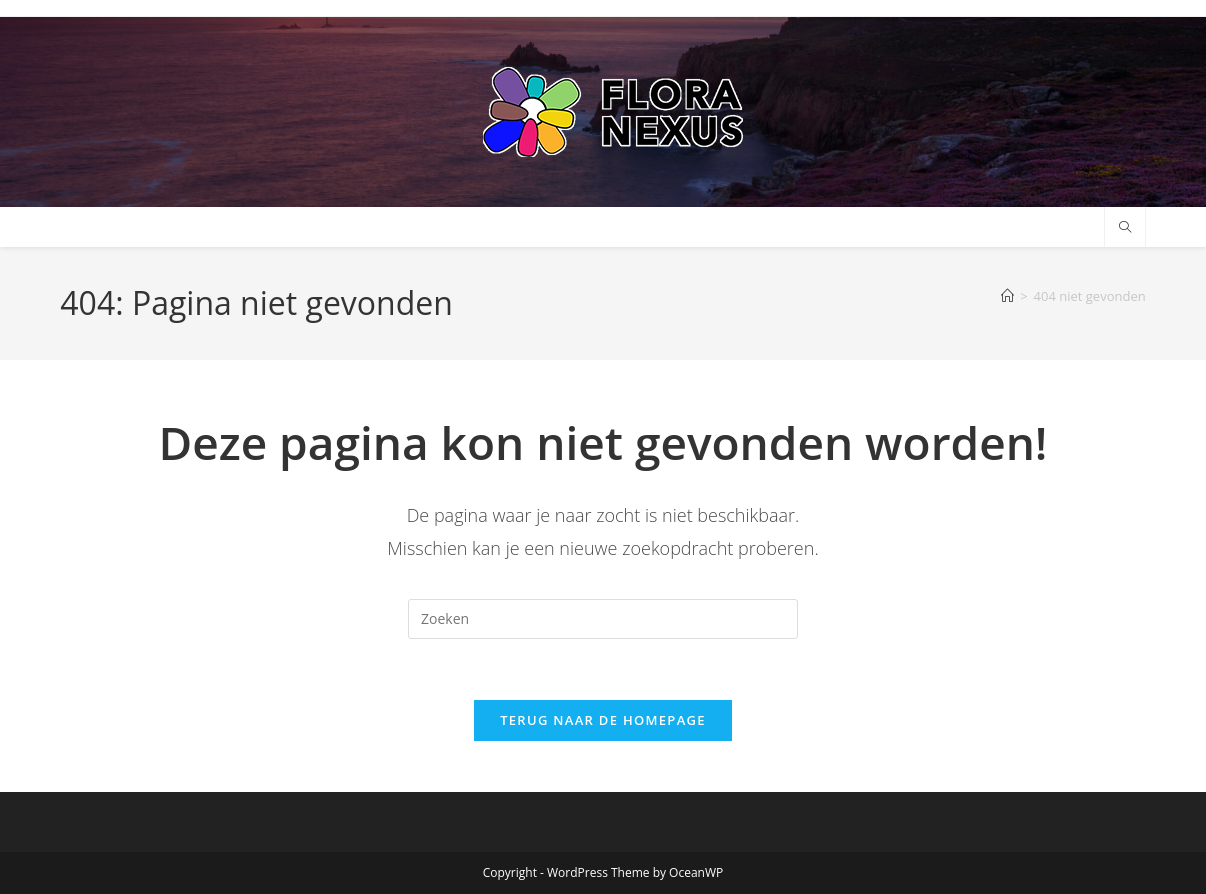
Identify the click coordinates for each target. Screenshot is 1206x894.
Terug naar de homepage (603, 720)
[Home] (1007, 296)
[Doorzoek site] (1125, 228)
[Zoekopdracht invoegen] (603, 619)
